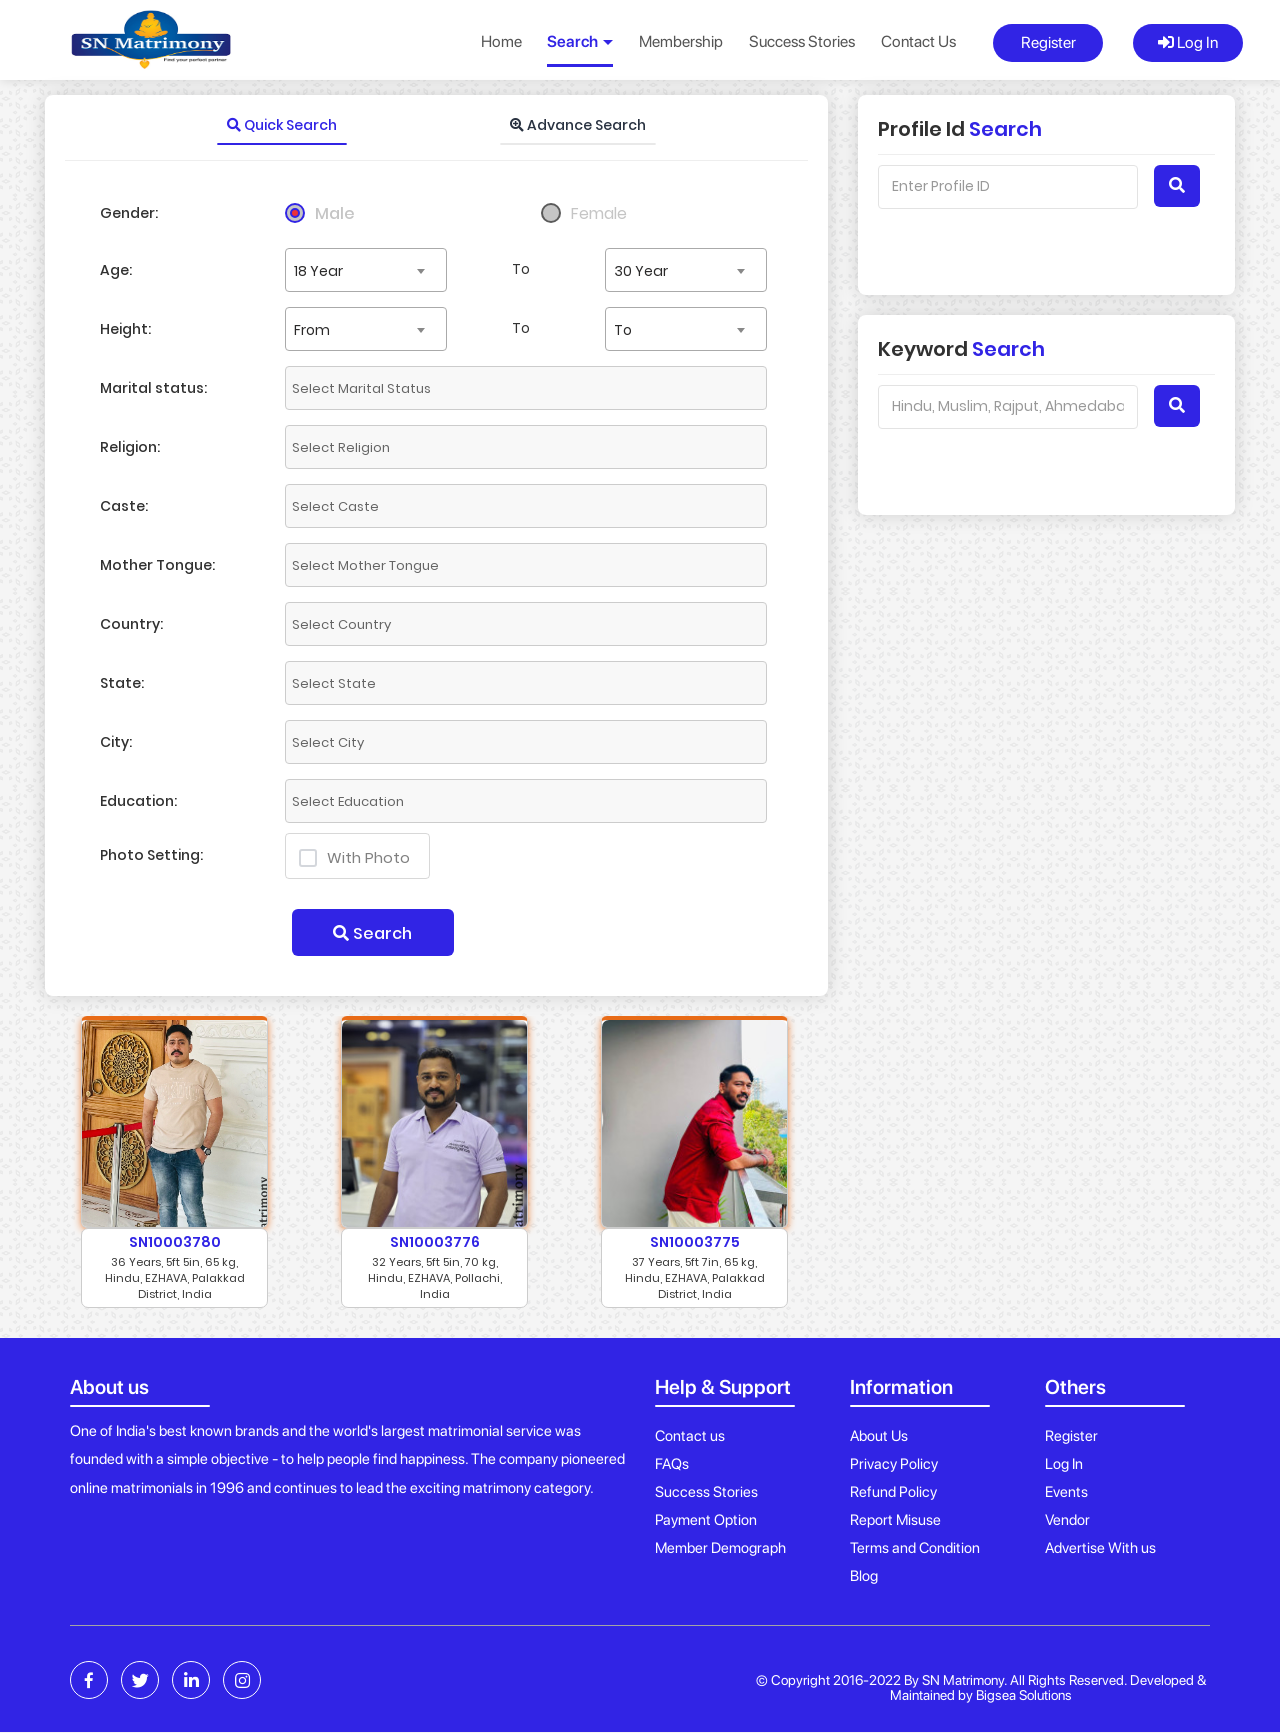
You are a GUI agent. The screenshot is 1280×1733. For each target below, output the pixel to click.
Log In (1188, 42)
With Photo (354, 857)
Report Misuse (895, 1520)
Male (335, 213)
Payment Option (706, 1520)
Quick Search (282, 125)
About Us (879, 1436)
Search (372, 933)
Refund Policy (893, 1492)
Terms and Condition (915, 1548)
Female (599, 213)
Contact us (690, 1436)
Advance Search (578, 125)
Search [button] (580, 41)
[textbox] (465, 388)
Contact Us (918, 41)
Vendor (1067, 1520)
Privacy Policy (894, 1464)
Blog (864, 1576)
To (521, 269)
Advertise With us (1100, 1548)
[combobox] (366, 270)
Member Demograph (720, 1548)
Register (1048, 42)
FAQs (672, 1464)
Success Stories (802, 41)
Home (501, 41)
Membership (681, 41)
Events (1066, 1492)
